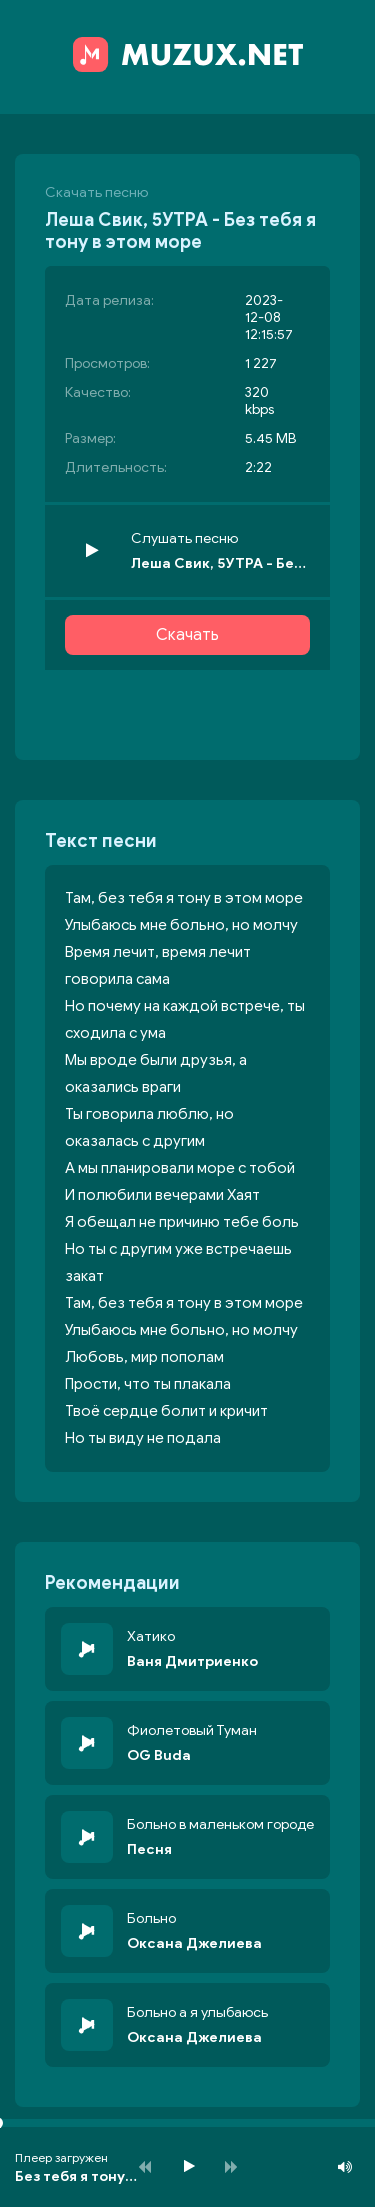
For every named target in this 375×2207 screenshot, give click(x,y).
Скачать (187, 635)
